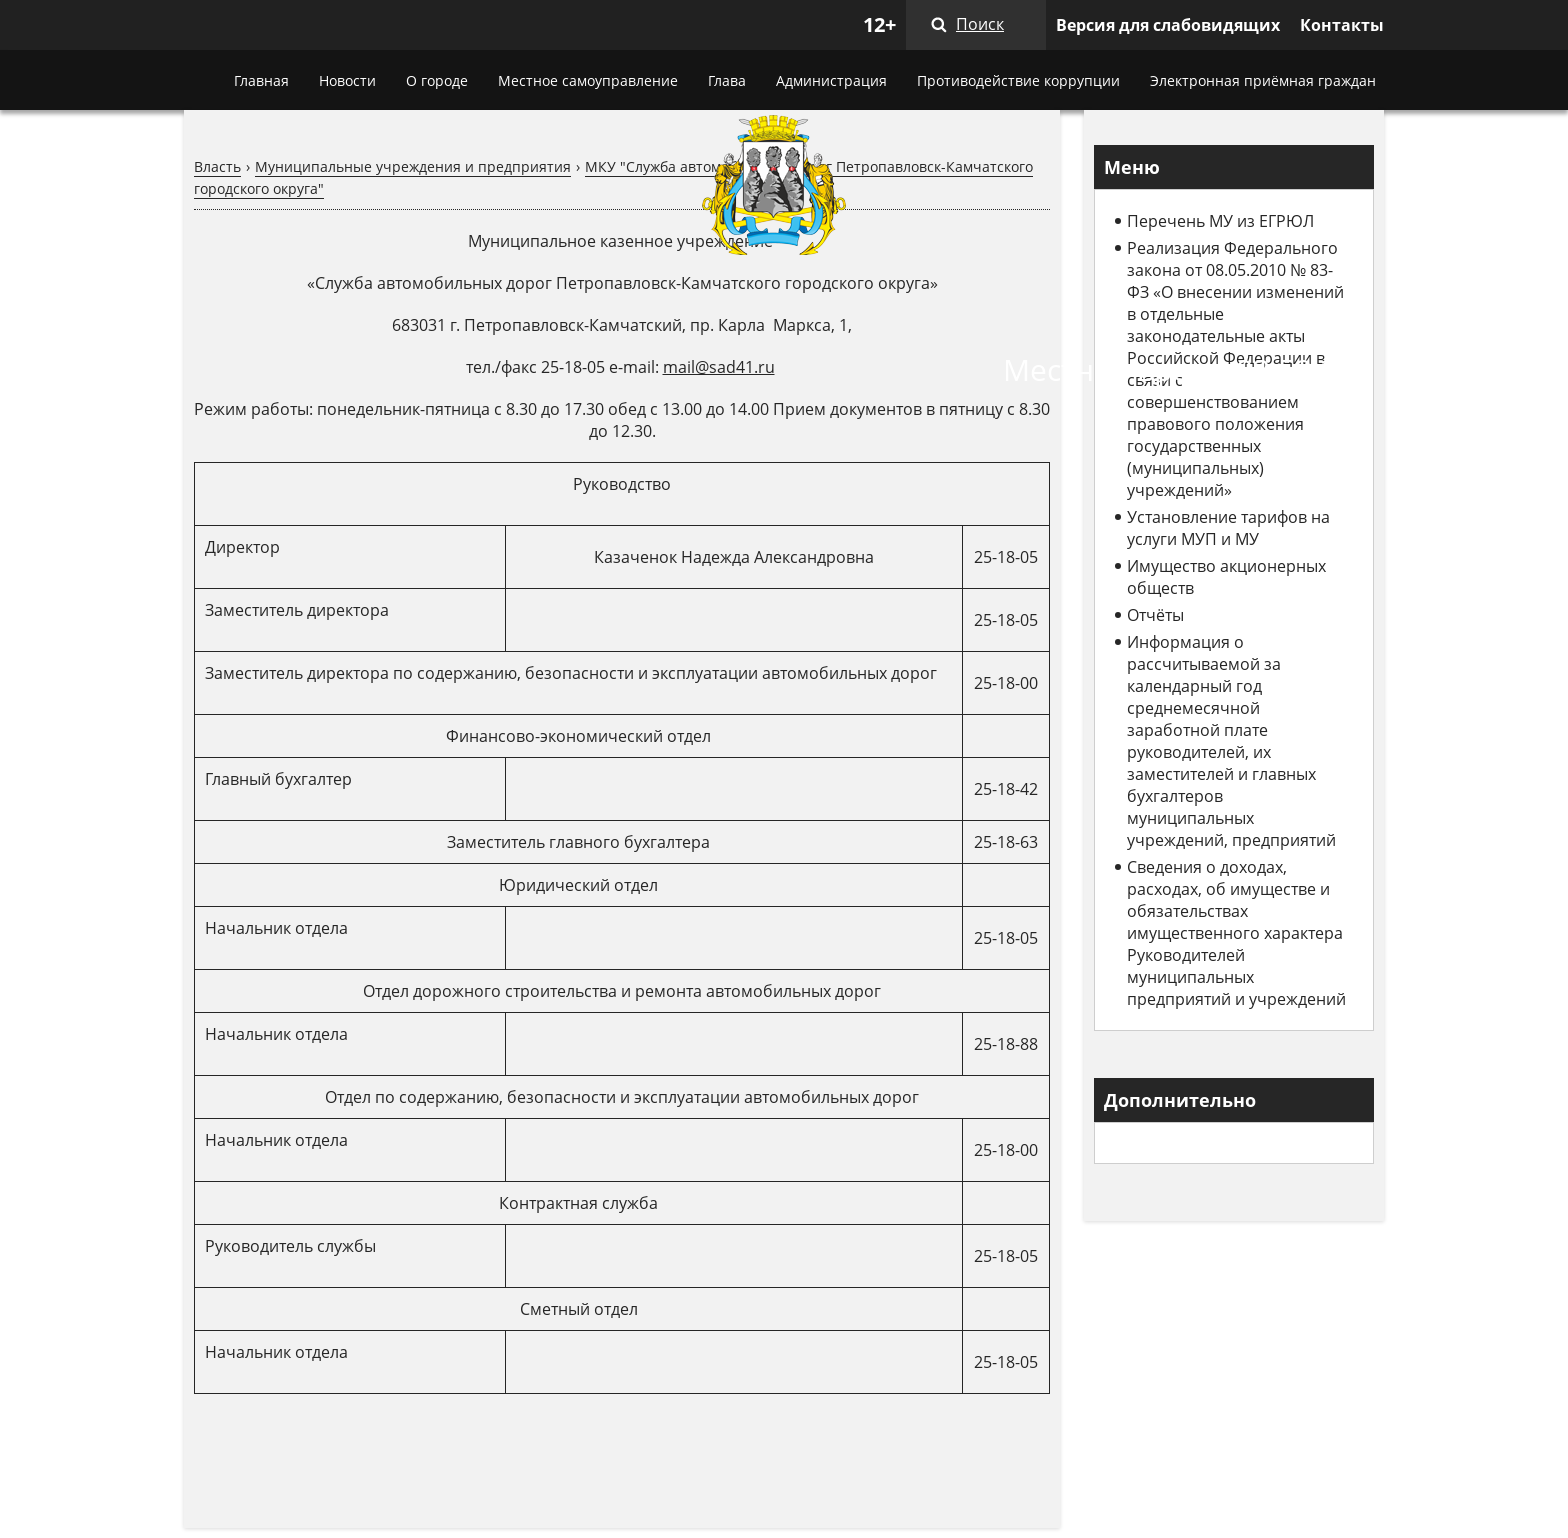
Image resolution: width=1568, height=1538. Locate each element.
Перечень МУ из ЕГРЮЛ (1220, 221)
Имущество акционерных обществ (1226, 577)
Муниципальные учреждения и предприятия (413, 166)
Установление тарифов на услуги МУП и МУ (1228, 528)
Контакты (1342, 25)
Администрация (831, 80)
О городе (437, 80)
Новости (347, 80)
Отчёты (1155, 615)
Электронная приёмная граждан (1263, 80)
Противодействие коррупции (1018, 80)
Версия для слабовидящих (1168, 25)
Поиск (980, 24)
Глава (727, 80)
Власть (217, 166)
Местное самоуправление (588, 80)
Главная (261, 80)
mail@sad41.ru (719, 367)
